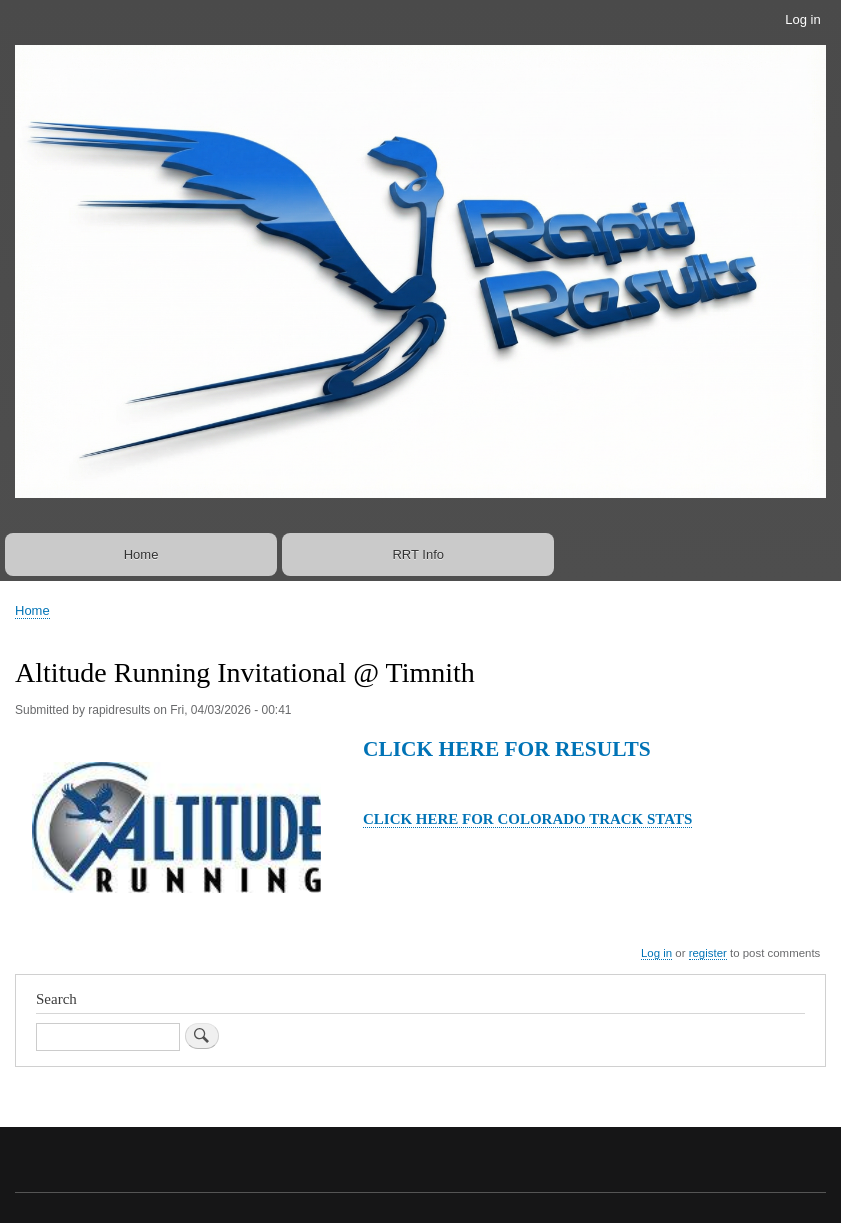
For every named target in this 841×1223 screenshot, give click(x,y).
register (708, 953)
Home (141, 554)
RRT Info (418, 554)
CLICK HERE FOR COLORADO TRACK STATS (527, 819)
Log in (802, 19)
